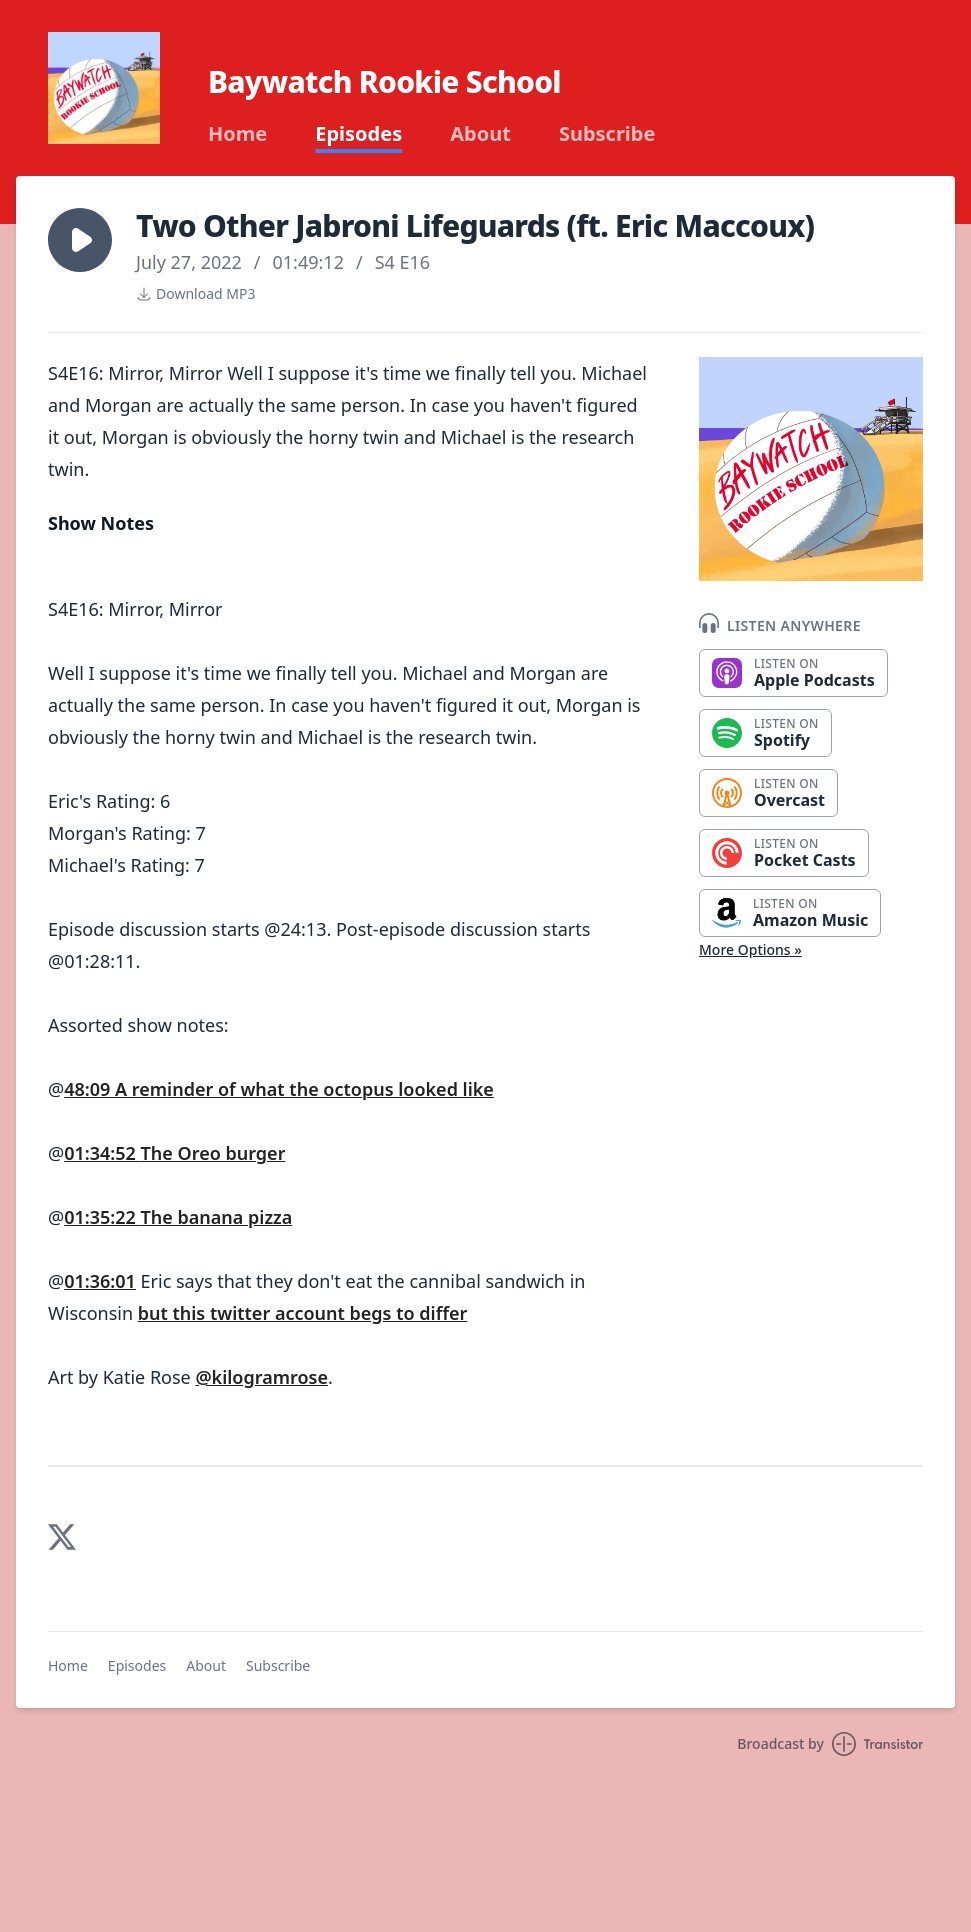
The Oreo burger (213, 1153)
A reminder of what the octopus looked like (304, 1089)
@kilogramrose (261, 1377)
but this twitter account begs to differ (303, 1313)
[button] (80, 240)
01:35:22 (102, 1217)
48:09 (89, 1089)
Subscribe (607, 134)
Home (237, 134)
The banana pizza (217, 1217)
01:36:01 (100, 1281)
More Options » (750, 949)
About (480, 134)
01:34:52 (102, 1153)
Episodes (358, 134)
